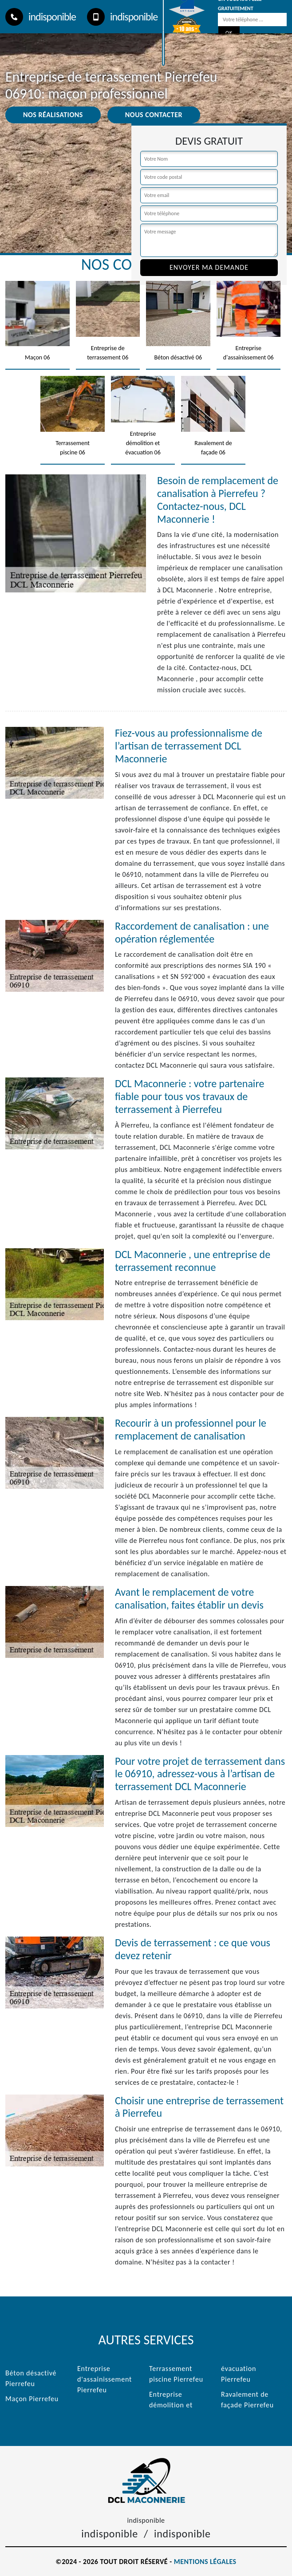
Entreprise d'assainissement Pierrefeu (104, 2379)
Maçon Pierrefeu (32, 2399)
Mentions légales (205, 2561)
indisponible (40, 17)
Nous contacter (153, 114)
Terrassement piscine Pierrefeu (176, 2373)
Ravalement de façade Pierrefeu (247, 2399)
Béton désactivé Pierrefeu (30, 2378)
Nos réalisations (53, 114)
